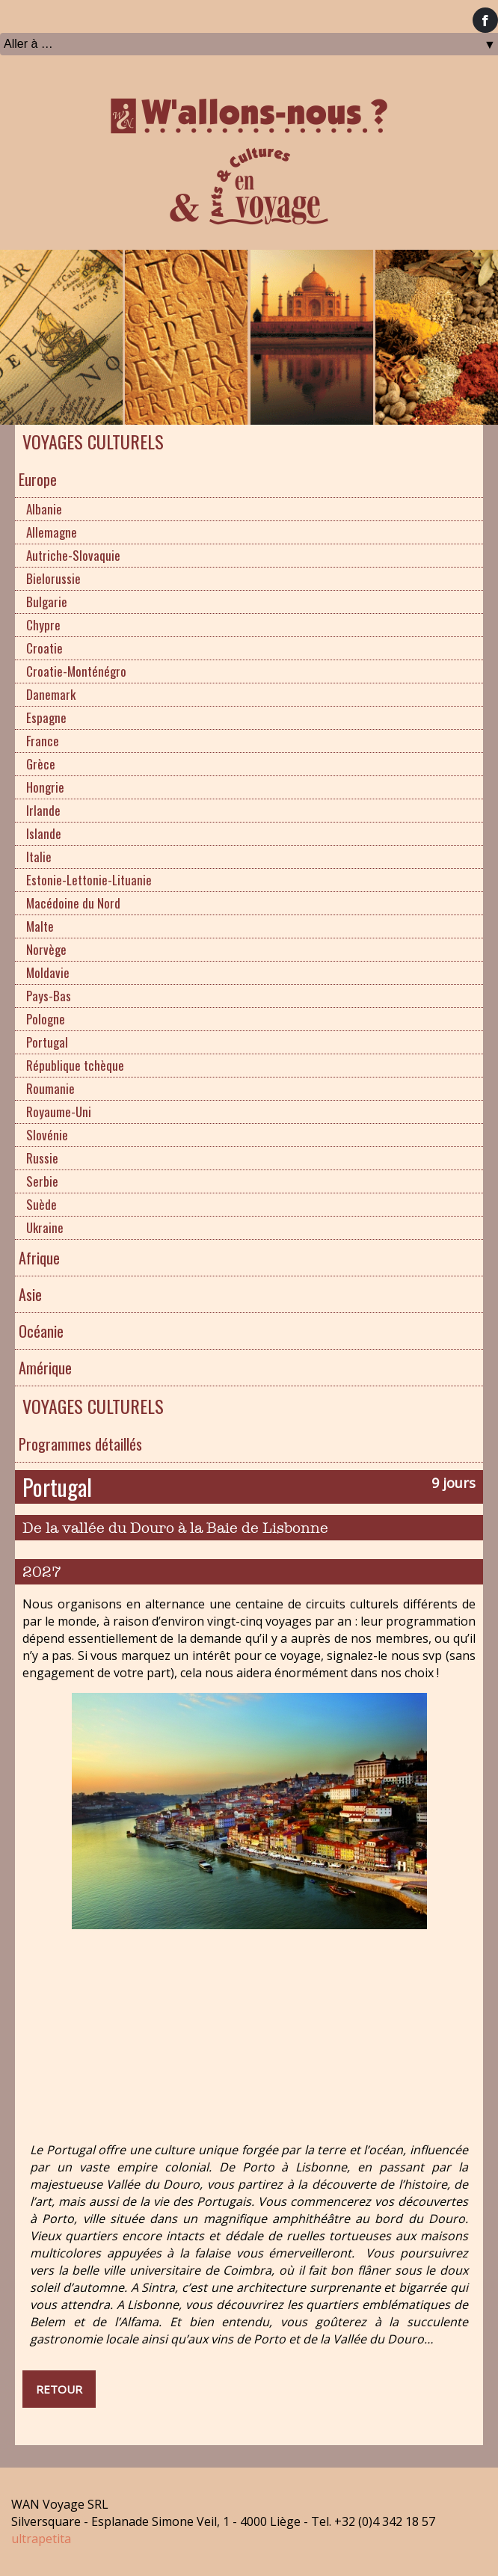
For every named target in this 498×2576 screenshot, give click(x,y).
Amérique (45, 1367)
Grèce (40, 763)
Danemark (51, 694)
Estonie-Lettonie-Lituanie (89, 879)
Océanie (41, 1331)
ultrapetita (41, 2538)
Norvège (46, 949)
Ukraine (45, 1227)
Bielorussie (53, 578)
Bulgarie (46, 601)
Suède (41, 1204)
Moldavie (48, 972)
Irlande (43, 810)
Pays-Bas (48, 995)
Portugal (47, 1042)
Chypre (43, 624)
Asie (30, 1294)
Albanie (44, 508)
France (42, 740)
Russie (42, 1158)
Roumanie (50, 1088)
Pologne (45, 1018)
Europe (38, 479)
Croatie (44, 648)
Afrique (39, 1257)
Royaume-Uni (58, 1111)
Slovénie (47, 1134)
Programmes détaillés (80, 1444)
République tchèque (75, 1065)
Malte (40, 926)
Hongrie (45, 787)
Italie (39, 856)
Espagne (46, 717)
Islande (43, 833)
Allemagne (51, 532)
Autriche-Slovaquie (73, 555)
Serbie (42, 1181)
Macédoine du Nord (73, 903)
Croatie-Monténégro (76, 671)
